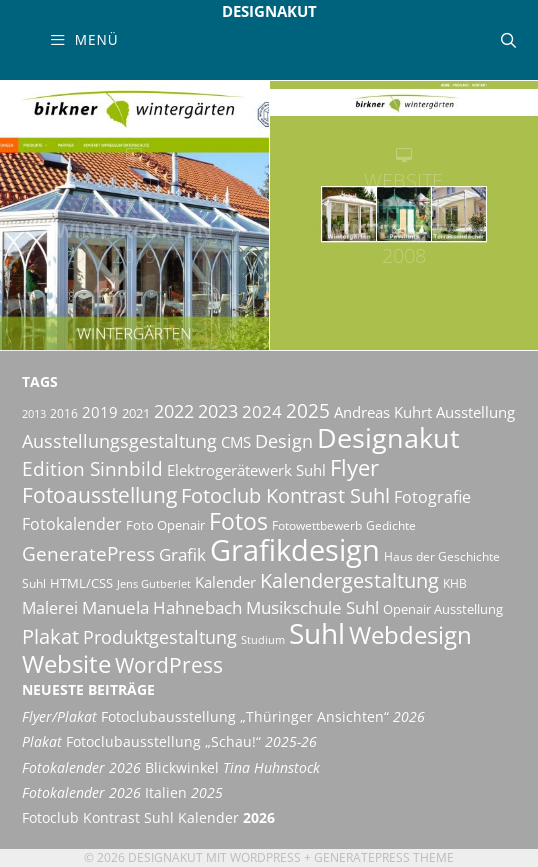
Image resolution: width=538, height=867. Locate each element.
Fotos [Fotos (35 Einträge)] (238, 521)
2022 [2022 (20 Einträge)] (174, 411)
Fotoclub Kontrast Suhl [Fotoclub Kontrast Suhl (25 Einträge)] (285, 495)
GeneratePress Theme (384, 857)
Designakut (269, 11)
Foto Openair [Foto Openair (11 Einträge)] (165, 525)
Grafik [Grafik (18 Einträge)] (182, 554)
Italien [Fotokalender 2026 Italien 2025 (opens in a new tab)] (122, 793)
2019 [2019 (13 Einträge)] (100, 412)
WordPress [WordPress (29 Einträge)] (169, 665)
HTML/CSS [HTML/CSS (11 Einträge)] (81, 583)
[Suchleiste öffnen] (508, 40)
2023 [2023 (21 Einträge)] (218, 410)
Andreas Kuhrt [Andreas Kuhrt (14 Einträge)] (383, 412)
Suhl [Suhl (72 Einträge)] (317, 633)
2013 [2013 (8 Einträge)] (34, 414)
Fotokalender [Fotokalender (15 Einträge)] (72, 524)
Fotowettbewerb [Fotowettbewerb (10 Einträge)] (317, 525)
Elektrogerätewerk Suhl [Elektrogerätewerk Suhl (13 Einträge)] (246, 470)
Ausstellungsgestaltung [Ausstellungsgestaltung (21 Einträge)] (119, 440)
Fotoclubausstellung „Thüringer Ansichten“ (223, 717)
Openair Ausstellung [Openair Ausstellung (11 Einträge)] (443, 609)
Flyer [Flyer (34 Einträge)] (354, 467)
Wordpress (265, 857)
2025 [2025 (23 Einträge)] (308, 411)
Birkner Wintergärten (134, 218)
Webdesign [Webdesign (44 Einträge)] (410, 634)
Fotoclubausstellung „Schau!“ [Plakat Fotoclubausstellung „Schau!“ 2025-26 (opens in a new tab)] (169, 742)
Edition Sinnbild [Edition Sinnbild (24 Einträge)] (92, 468)
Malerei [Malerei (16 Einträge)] (50, 608)
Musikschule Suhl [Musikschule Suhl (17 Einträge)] (312, 607)
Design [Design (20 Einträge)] (284, 441)
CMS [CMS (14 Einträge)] (236, 442)
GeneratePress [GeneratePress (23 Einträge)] (88, 554)
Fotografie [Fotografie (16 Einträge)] (432, 497)
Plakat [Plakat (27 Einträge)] (50, 636)
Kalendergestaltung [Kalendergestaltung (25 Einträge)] (349, 580)
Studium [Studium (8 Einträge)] (263, 640)
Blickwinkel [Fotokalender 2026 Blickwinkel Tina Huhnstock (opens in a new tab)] (171, 768)
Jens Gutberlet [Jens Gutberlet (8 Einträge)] (154, 584)
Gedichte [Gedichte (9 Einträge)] (391, 525)
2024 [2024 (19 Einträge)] (262, 411)
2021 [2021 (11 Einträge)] (136, 413)
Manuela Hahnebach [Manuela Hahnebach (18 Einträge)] (162, 607)
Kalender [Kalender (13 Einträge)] (225, 582)
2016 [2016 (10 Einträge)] (64, 413)
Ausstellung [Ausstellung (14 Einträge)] (475, 412)
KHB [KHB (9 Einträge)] (455, 583)
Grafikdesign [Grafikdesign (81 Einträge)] (295, 550)
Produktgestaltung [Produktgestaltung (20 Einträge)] (160, 637)
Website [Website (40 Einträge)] (66, 664)
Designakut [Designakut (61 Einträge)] (388, 437)
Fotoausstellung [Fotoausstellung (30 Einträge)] (99, 494)
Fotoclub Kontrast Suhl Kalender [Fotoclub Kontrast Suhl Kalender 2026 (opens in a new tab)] (148, 818)
